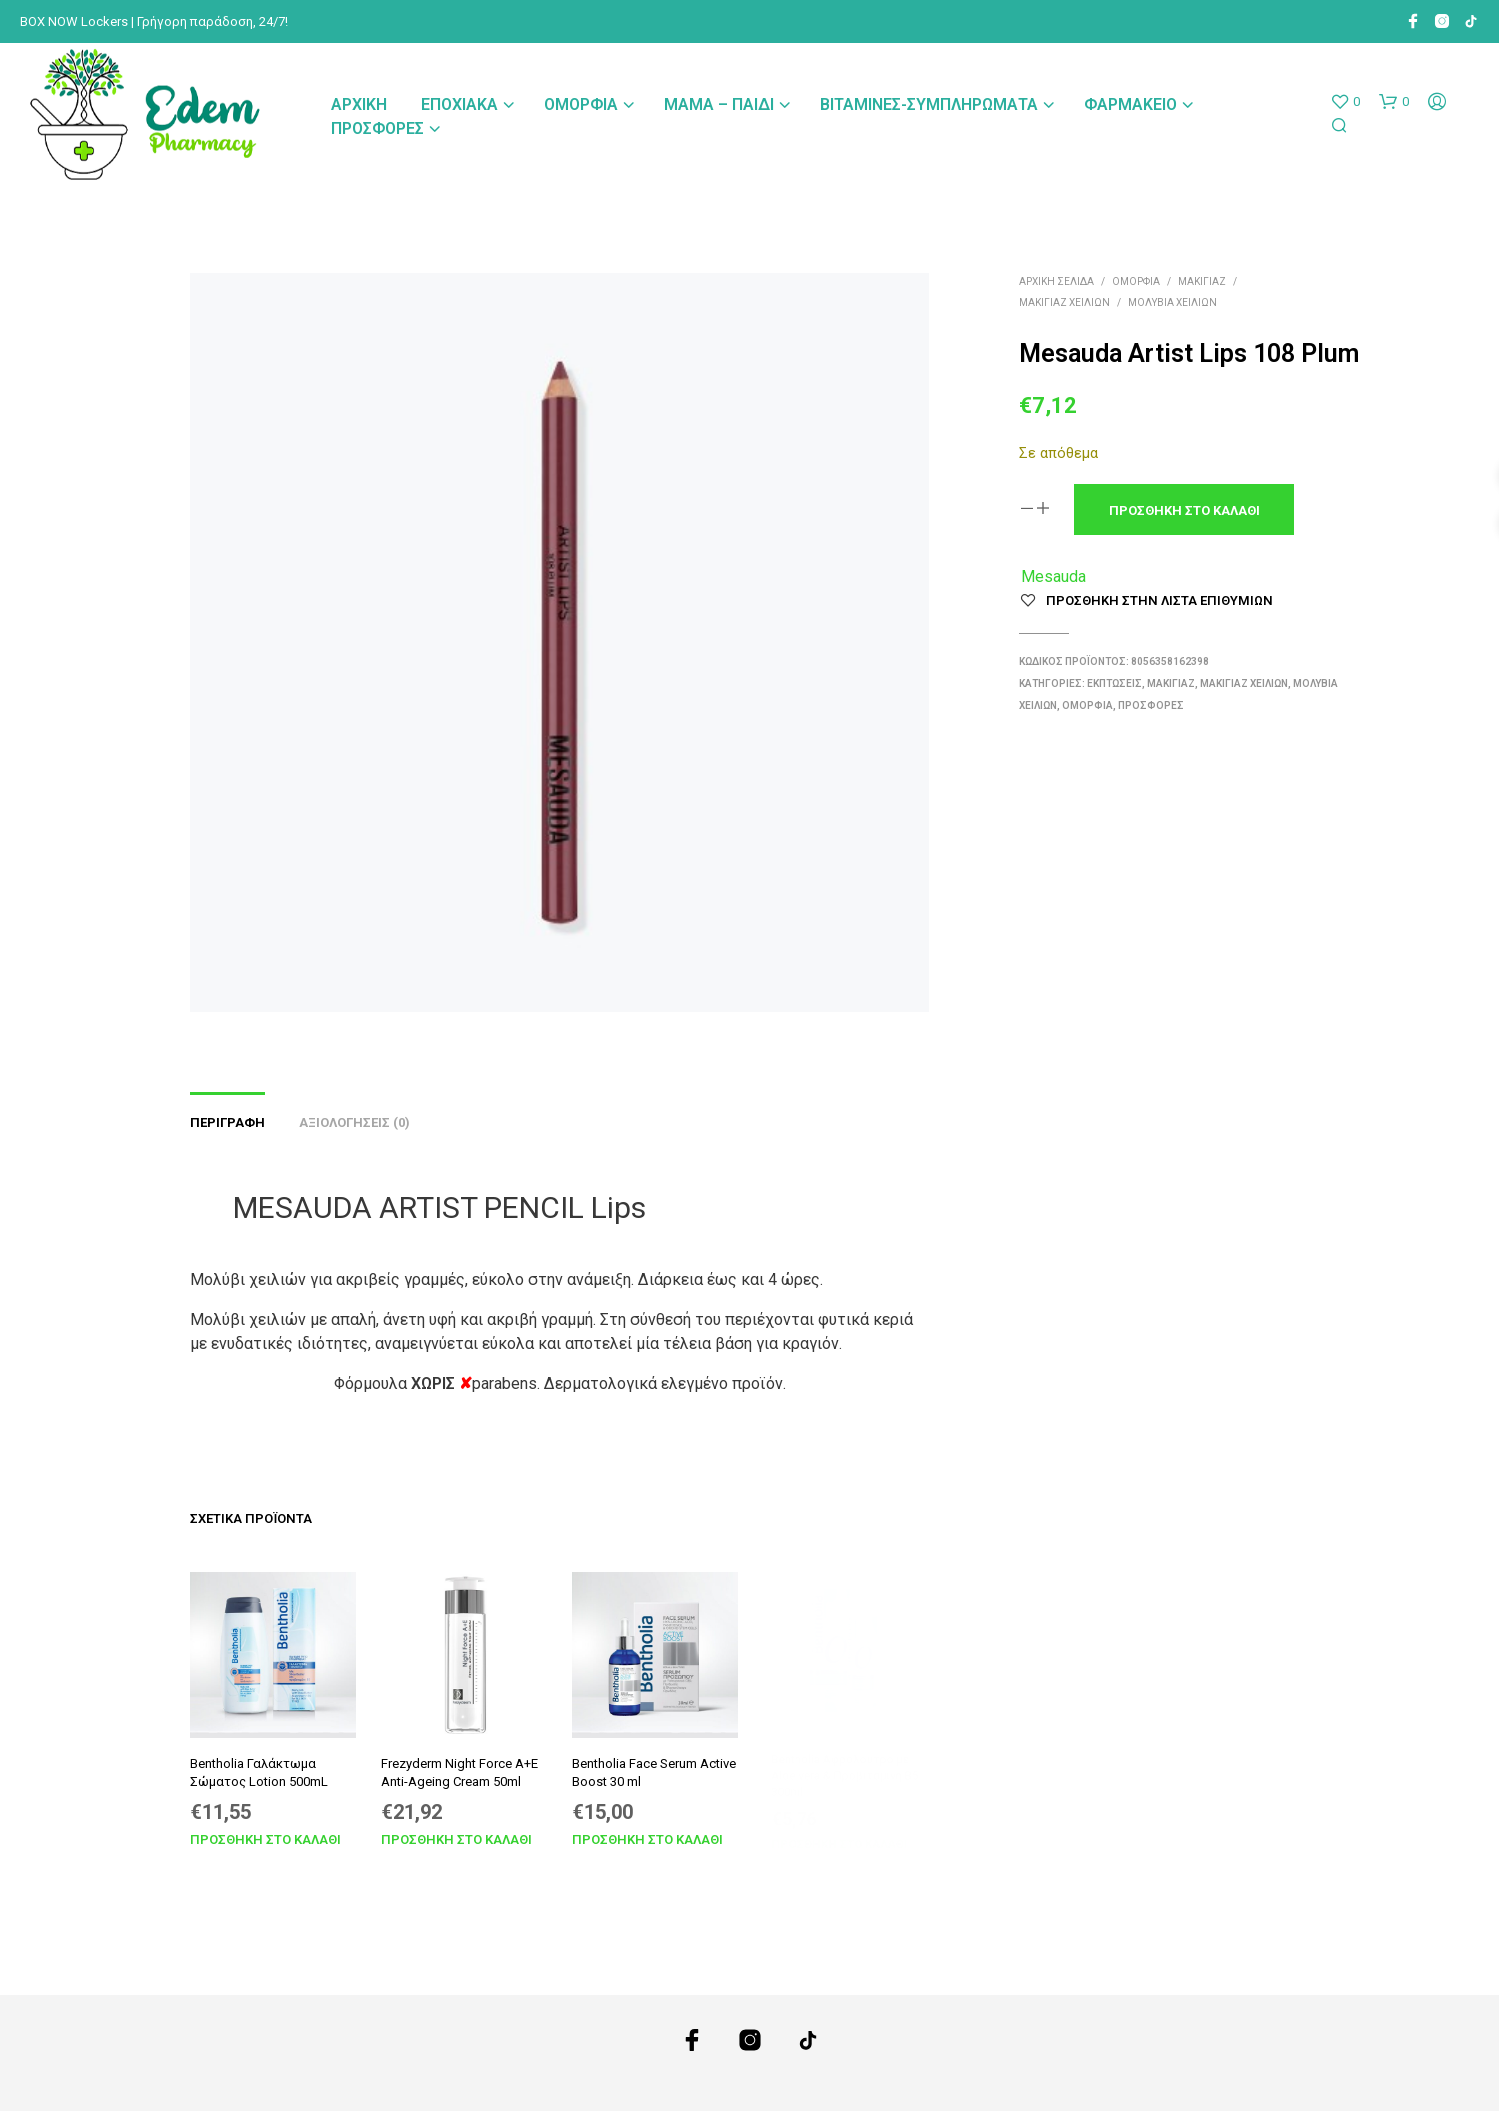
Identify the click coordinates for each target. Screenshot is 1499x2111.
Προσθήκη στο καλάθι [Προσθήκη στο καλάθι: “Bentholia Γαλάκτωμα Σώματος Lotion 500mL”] (265, 1839)
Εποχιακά (459, 104)
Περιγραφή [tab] (227, 1122)
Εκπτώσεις (1114, 683)
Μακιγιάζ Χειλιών (1064, 302)
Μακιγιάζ (1202, 281)
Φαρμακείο (1130, 104)
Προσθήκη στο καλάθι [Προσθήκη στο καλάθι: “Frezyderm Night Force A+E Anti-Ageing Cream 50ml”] (457, 1832)
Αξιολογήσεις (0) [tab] (354, 1122)
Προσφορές (377, 128)
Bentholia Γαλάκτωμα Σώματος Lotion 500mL (259, 1772)
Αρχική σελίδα (1056, 281)
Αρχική (359, 104)
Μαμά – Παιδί (719, 104)
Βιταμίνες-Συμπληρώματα (929, 104)
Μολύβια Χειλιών (1172, 302)
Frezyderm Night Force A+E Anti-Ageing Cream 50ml (460, 1768)
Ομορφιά (581, 104)
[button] (1345, 102)
